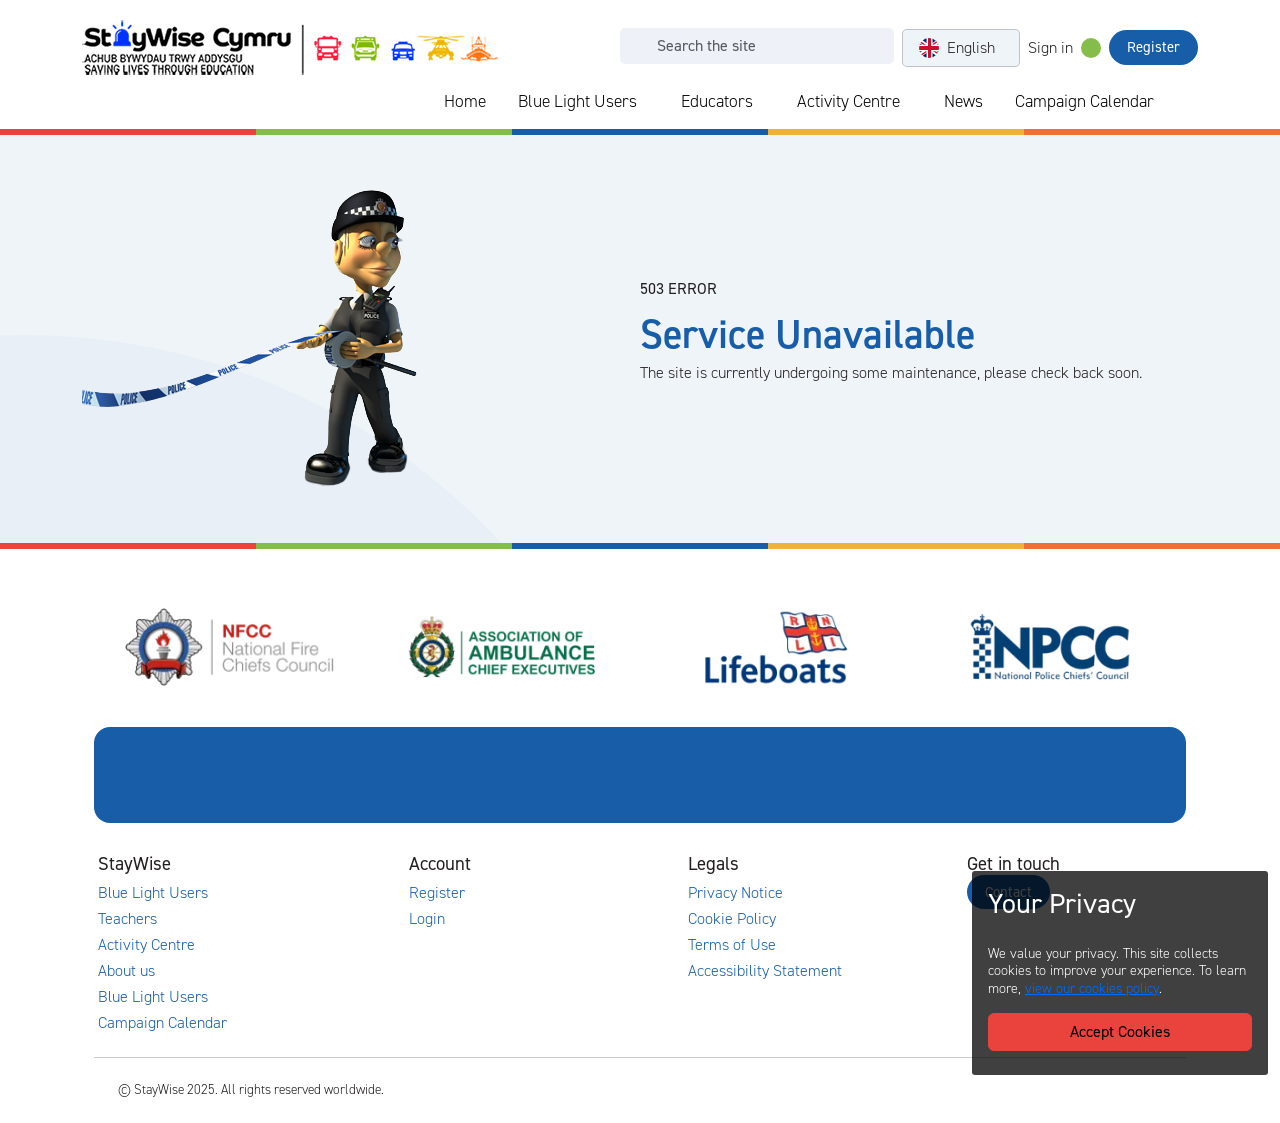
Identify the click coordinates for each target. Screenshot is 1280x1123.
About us (126, 971)
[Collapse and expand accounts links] (586, 864)
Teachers (127, 919)
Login (427, 919)
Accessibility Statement (765, 971)
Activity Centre (848, 101)
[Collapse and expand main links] (307, 864)
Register (1153, 47)
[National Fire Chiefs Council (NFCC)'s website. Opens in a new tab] (231, 647)
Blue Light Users (577, 101)
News (963, 101)
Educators (717, 101)
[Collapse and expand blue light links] (651, 102)
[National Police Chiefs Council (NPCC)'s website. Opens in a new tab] (1050, 647)
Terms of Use (732, 945)
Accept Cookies (1120, 1031)
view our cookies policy (1092, 988)
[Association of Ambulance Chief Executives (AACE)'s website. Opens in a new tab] (504, 647)
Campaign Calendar (1084, 101)
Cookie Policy (732, 919)
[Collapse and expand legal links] (865, 864)
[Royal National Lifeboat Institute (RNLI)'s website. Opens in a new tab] (777, 647)
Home (465, 101)
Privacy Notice (735, 893)
